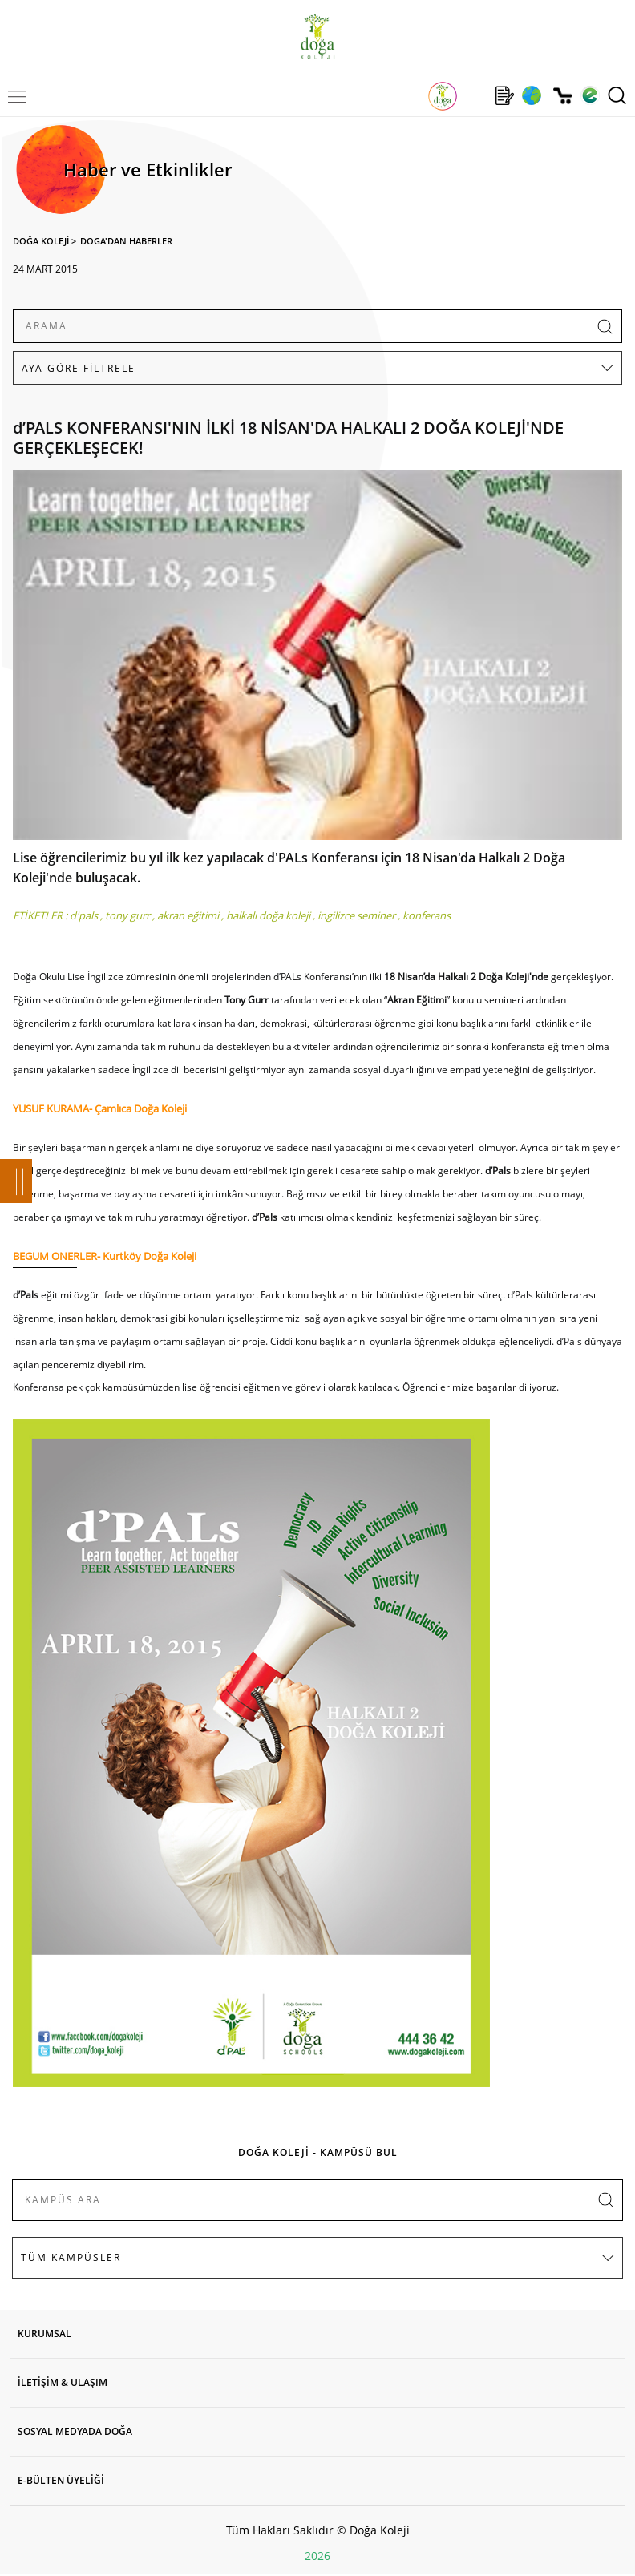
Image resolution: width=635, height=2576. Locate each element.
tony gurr (127, 915)
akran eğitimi (188, 915)
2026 (317, 2555)
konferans (426, 915)
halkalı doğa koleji (268, 915)
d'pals (84, 915)
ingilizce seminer (356, 915)
